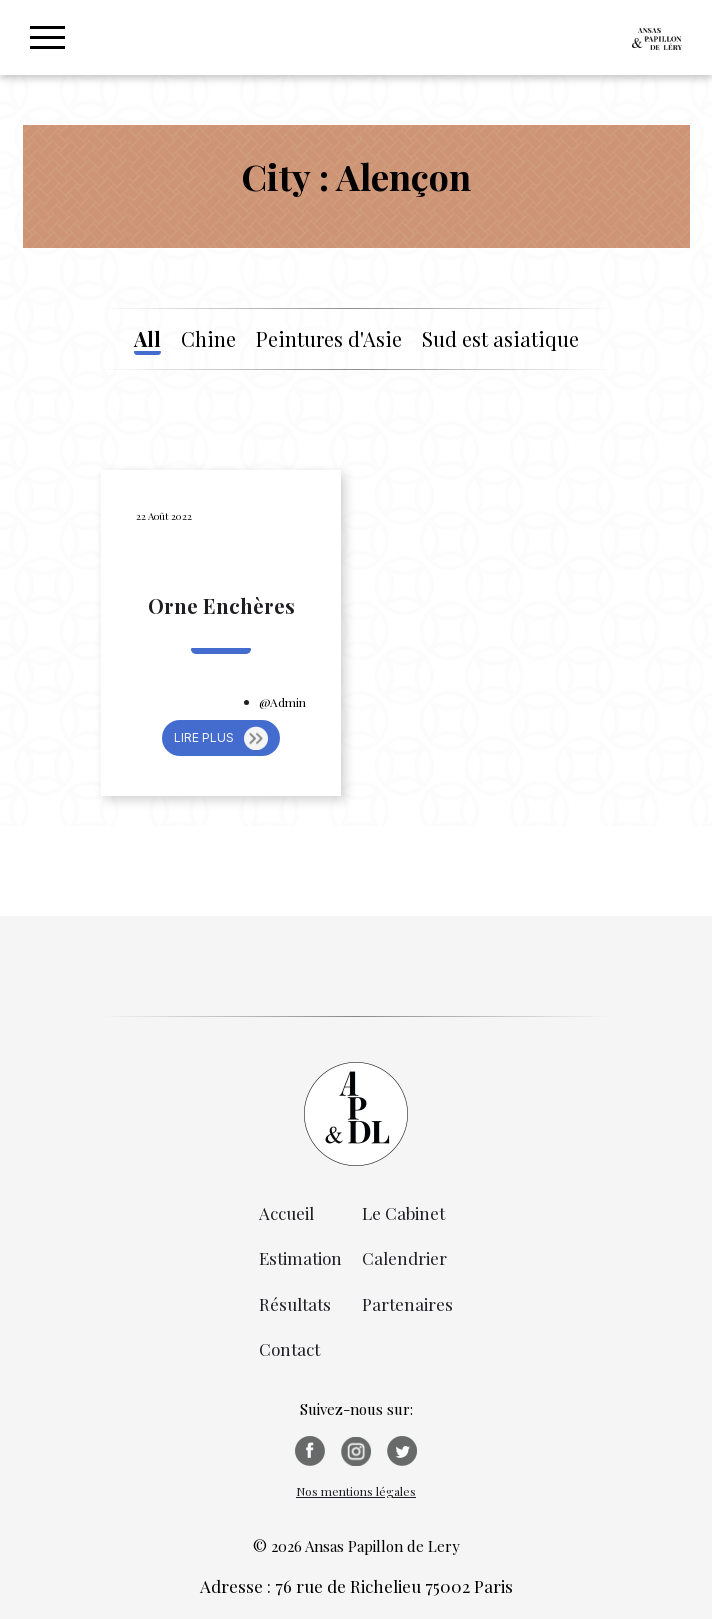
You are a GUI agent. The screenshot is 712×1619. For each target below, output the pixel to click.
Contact (289, 1349)
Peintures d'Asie (329, 339)
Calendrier (404, 1258)
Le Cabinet (403, 1213)
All (147, 339)
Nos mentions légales (356, 1491)
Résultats (295, 1304)
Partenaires (407, 1304)
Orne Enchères (221, 606)
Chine (208, 339)
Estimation (300, 1258)
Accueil (286, 1213)
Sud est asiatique (500, 339)
